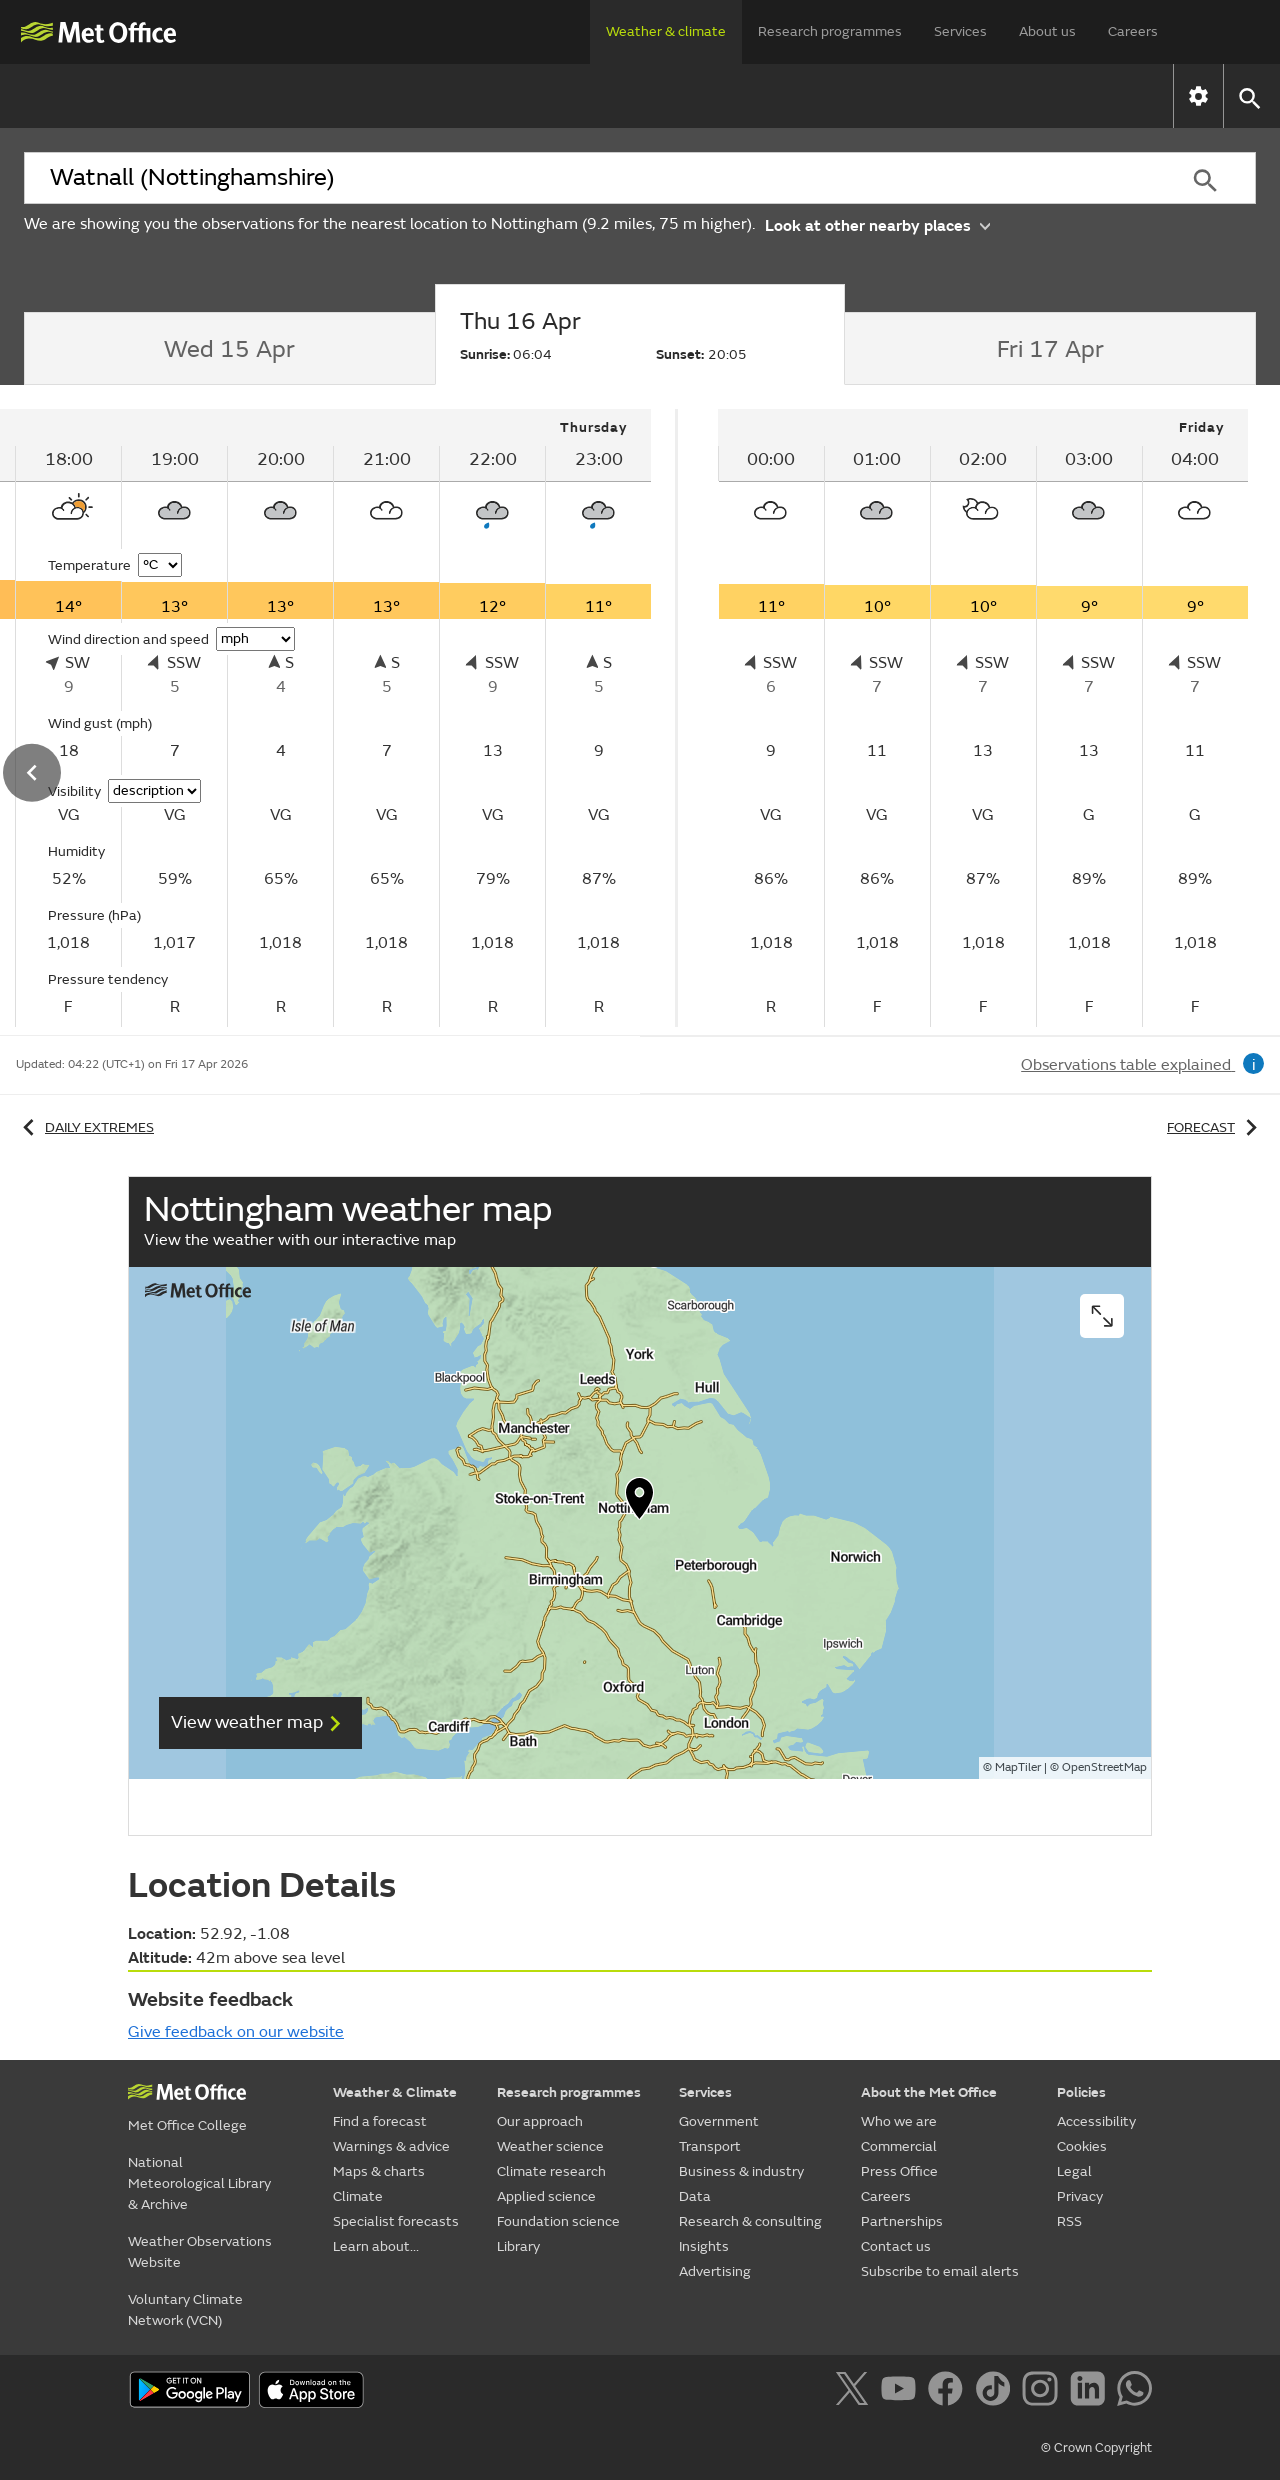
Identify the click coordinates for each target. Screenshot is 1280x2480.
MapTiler (1018, 1767)
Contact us (896, 2246)
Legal (1074, 2171)
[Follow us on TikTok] (996, 2392)
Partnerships (902, 2221)
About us (1047, 31)
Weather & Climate (395, 2092)
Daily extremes (85, 1127)
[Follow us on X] (855, 2392)
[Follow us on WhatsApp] (1134, 2392)
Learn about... (1008, 95)
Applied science (546, 2196)
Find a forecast (169, 95)
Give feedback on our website (236, 2032)
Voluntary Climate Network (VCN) (185, 2310)
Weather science (550, 2146)
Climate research (551, 2171)
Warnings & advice (351, 95)
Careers (1133, 31)
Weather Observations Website (200, 2252)
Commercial (899, 2146)
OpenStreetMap (1104, 1767)
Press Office (899, 2171)
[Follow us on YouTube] (902, 2392)
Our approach (540, 2121)
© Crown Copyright (1096, 2448)
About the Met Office (929, 2092)
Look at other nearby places (877, 224)
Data (695, 2196)
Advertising (715, 2271)
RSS (1069, 2221)
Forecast (1215, 1127)
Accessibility (1096, 2121)
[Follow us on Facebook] (949, 2392)
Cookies (1082, 2146)
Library (518, 2246)
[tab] (229, 349)
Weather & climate (666, 31)
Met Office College (187, 2125)
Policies (1081, 2092)
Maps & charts (532, 95)
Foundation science (558, 2221)
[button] (1248, 96)
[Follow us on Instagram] (1043, 2392)
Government (719, 2121)
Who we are (899, 2121)
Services (960, 31)
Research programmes (830, 31)
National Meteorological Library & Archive (199, 2183)
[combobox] (589, 178)
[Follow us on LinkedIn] (1091, 2392)
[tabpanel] (983, 718)
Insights (704, 2246)
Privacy (1080, 2196)
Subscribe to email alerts (940, 2271)
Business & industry (741, 2171)
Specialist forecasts (828, 95)
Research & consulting (750, 2221)
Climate (670, 95)
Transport (710, 2146)
